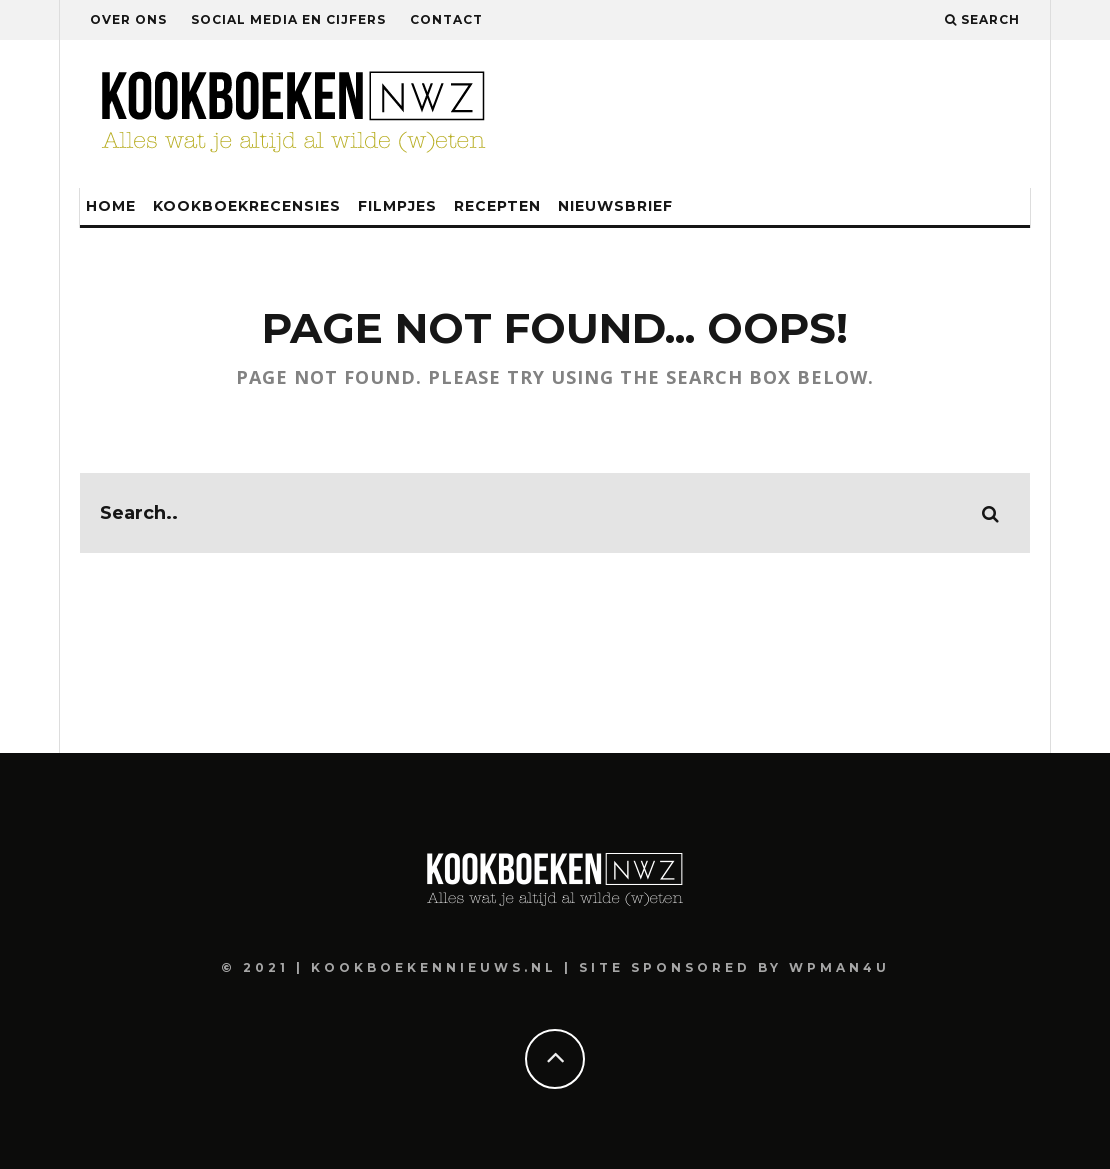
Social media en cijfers (288, 19)
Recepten (497, 206)
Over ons (128, 19)
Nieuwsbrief (615, 206)
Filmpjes (397, 206)
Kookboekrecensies (247, 206)
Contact (446, 19)
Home (111, 206)
